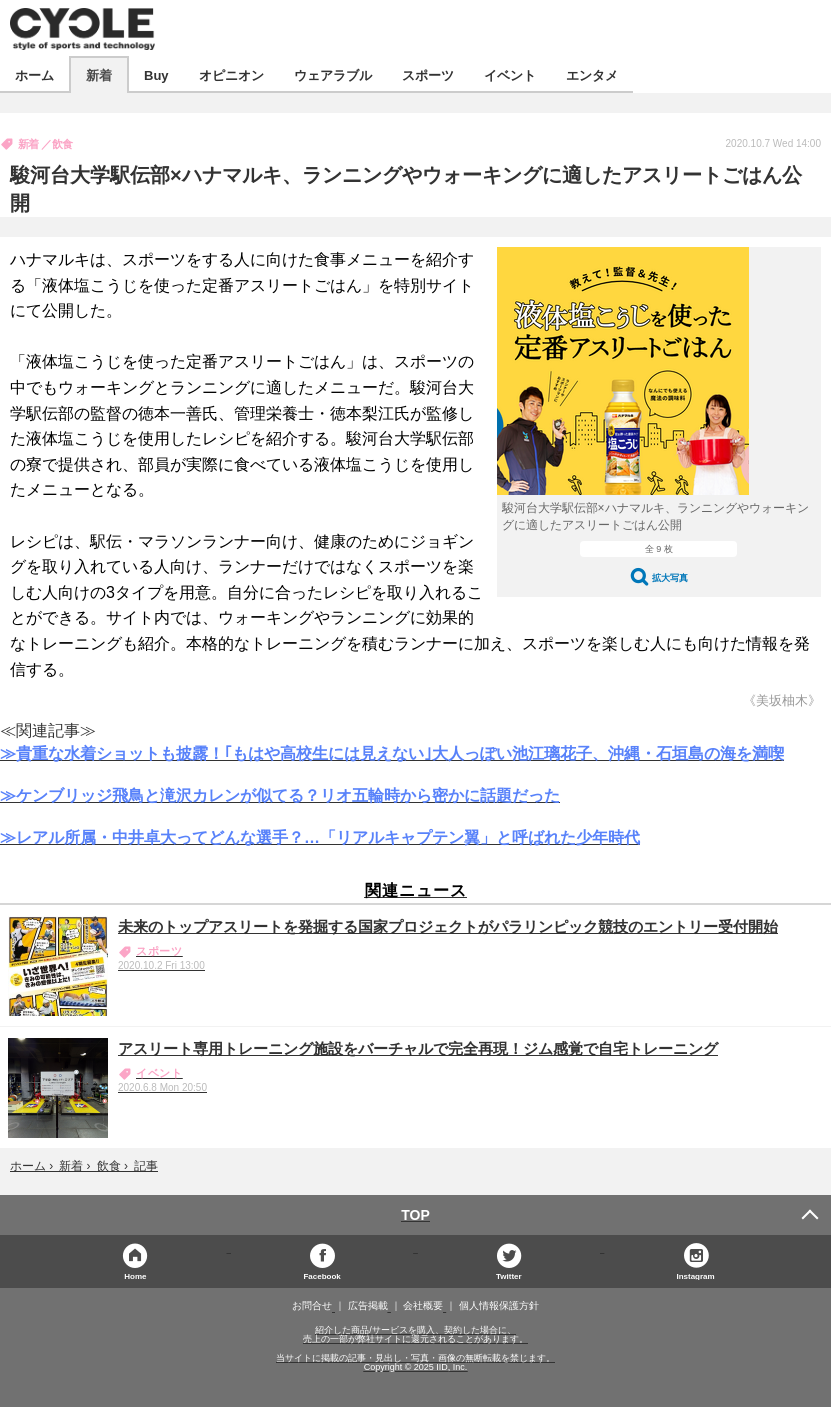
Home (135, 1275)
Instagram (695, 1275)
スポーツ (428, 74)
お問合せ (312, 1306)
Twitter (509, 1275)
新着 (99, 74)
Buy (156, 74)
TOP (415, 1215)
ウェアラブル (333, 74)
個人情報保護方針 (499, 1306)
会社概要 (423, 1306)
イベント (510, 74)
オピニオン (231, 74)
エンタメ (592, 74)
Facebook (321, 1275)
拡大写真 (670, 577)
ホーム (34, 74)
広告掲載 (368, 1306)
